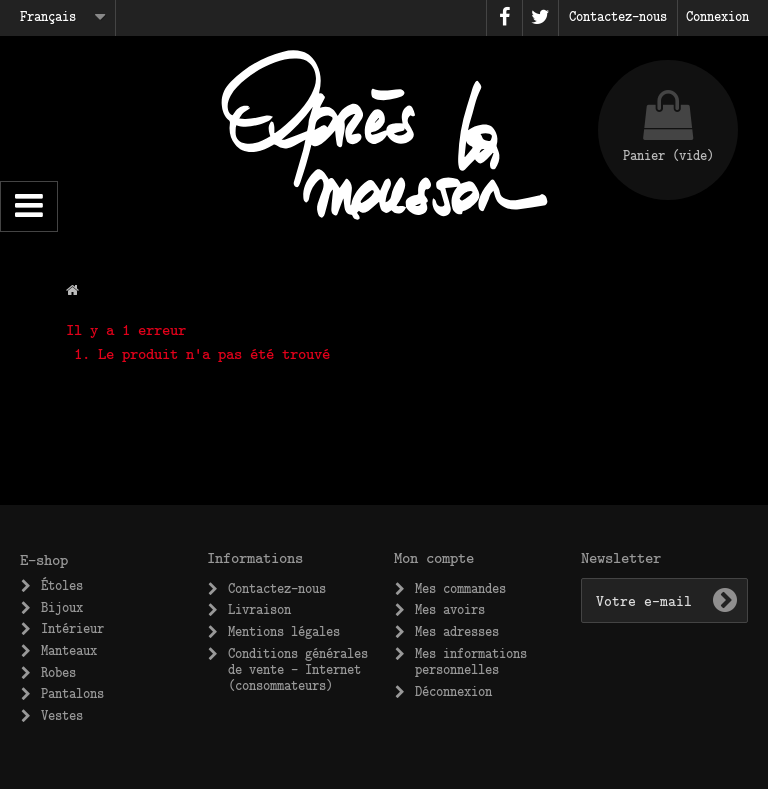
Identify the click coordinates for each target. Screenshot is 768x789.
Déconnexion (453, 691)
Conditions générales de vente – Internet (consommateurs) (298, 669)
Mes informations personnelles (471, 661)
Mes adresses (457, 631)
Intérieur (72, 628)
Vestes (62, 715)
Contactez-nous (277, 588)
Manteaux (69, 650)
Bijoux (62, 607)
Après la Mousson (384, 135)
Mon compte (434, 557)
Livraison (259, 609)
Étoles (62, 585)
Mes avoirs (450, 609)
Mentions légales (284, 631)
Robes (58, 672)
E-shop (44, 559)
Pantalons (72, 693)
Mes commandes (460, 588)
